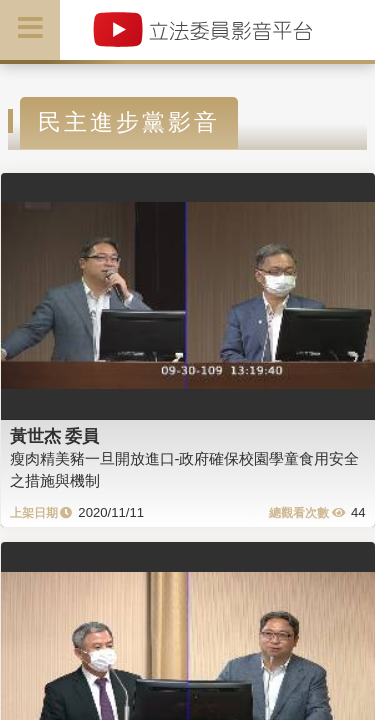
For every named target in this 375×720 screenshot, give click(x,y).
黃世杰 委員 (55, 436)
